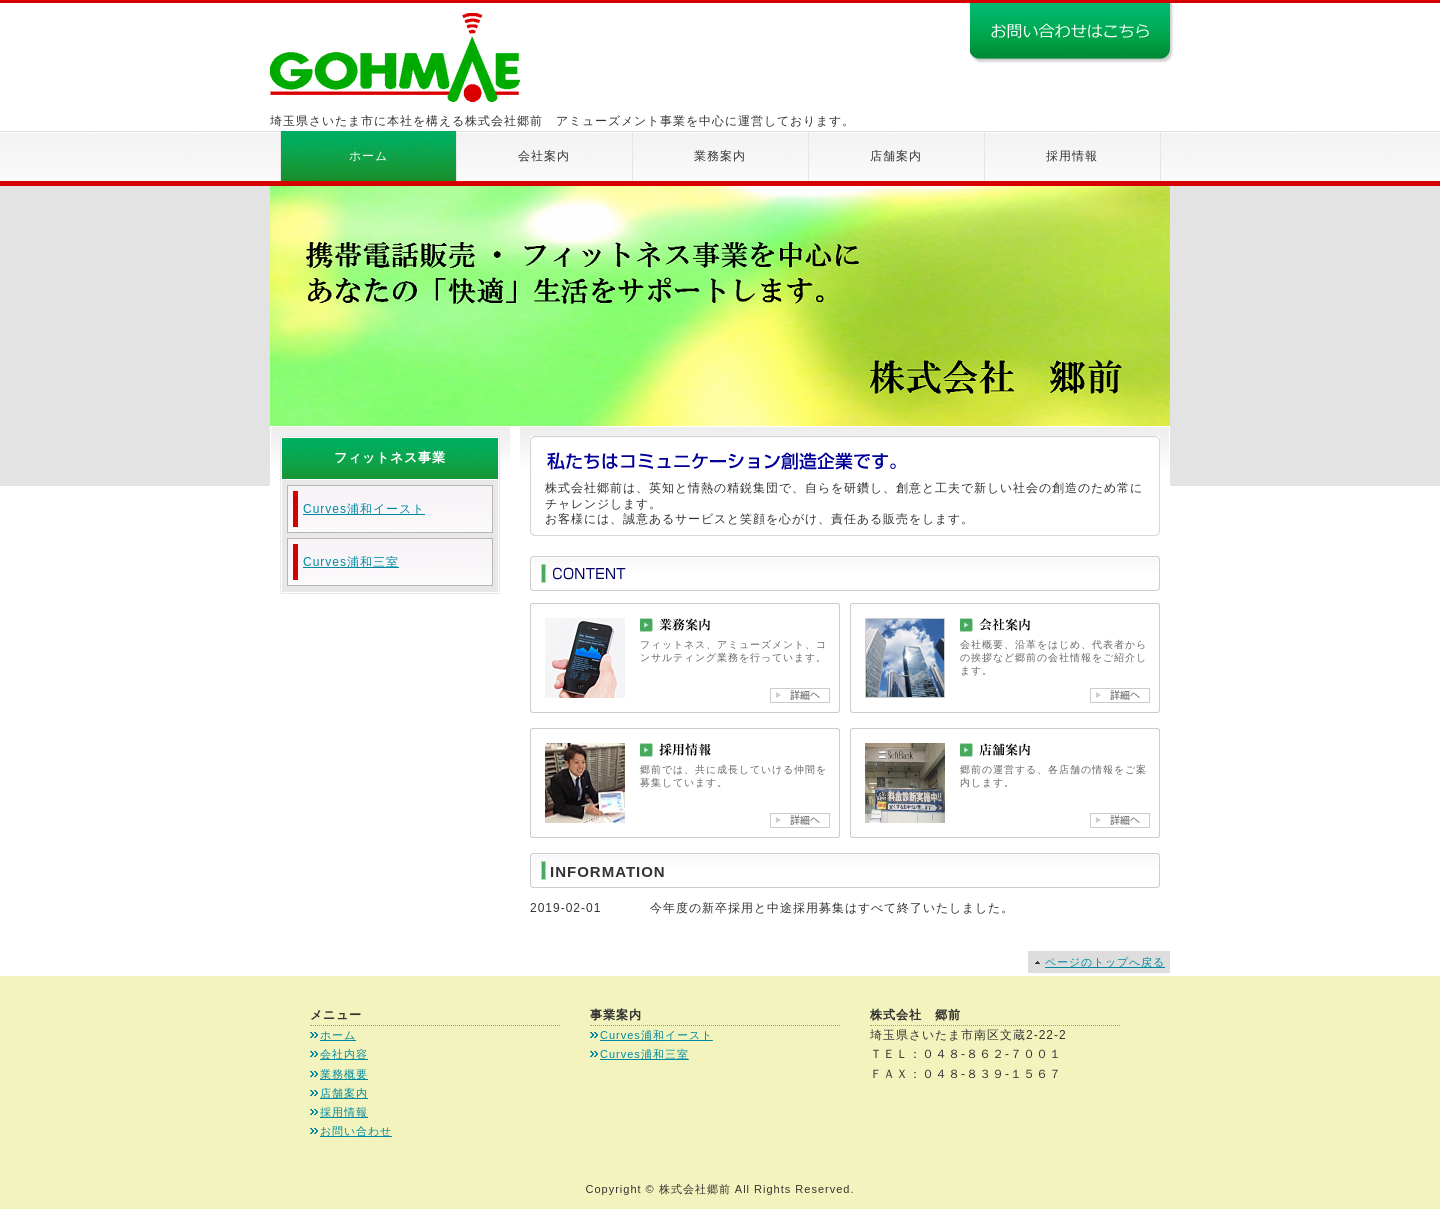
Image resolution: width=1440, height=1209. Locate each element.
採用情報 (1072, 156)
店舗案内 (896, 156)
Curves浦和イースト (364, 509)
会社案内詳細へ (1120, 695)
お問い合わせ (356, 1131)
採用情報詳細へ (800, 820)
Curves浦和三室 (351, 562)
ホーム (368, 156)
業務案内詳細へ (800, 695)
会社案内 (544, 156)
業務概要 (344, 1074)
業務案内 (720, 156)
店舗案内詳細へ (1120, 820)
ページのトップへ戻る (1105, 962)
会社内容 (344, 1054)
